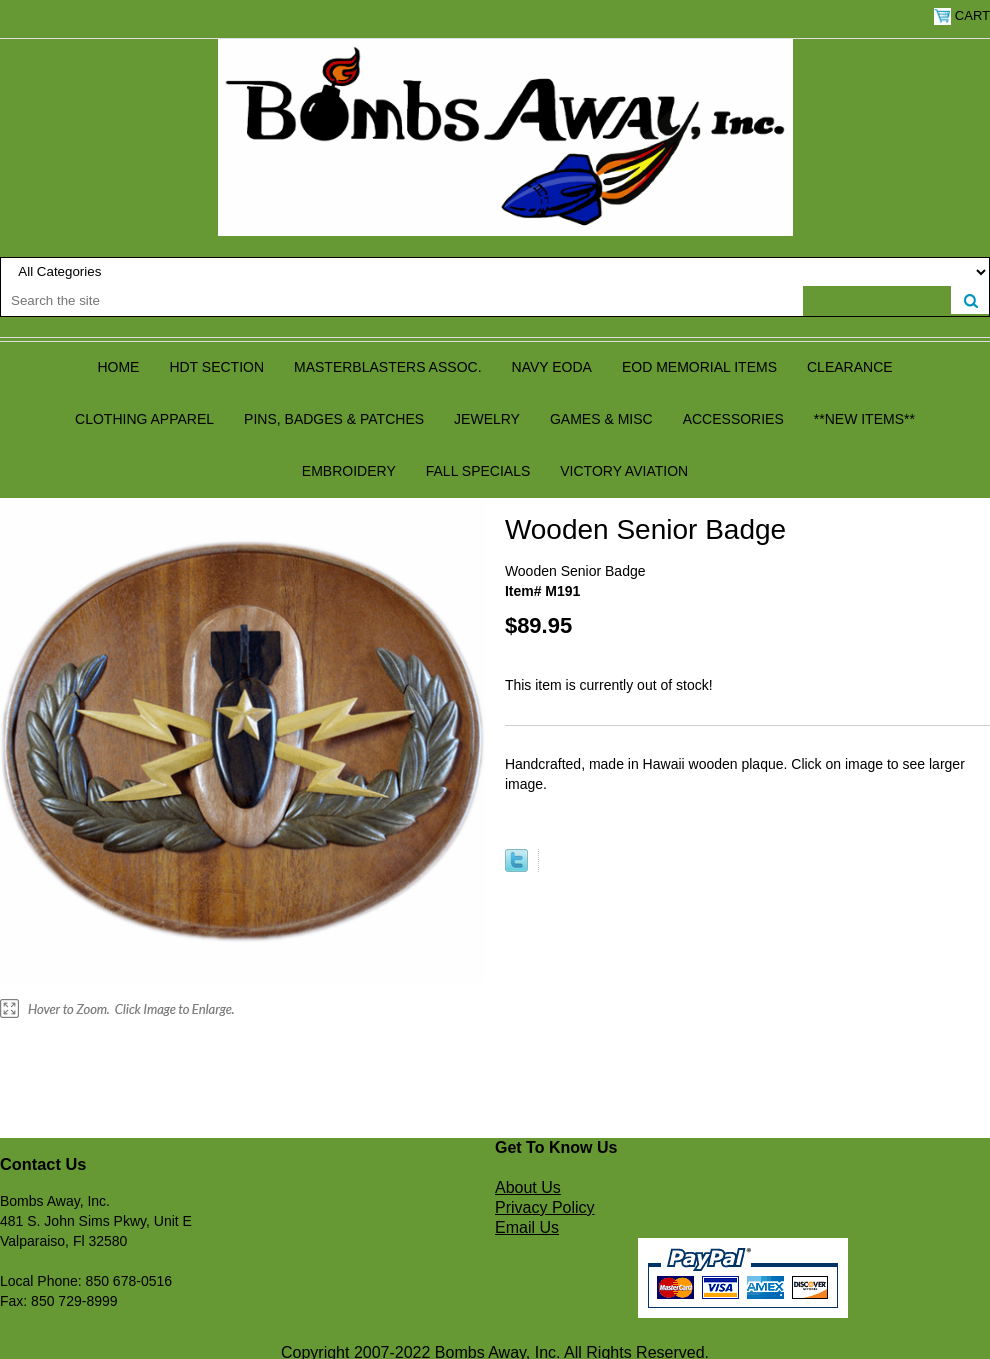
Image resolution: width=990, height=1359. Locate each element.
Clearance (850, 367)
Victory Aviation (624, 471)
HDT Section (216, 367)
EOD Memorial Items (699, 367)
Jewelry (487, 419)
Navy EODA (552, 367)
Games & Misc (601, 419)
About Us (528, 1187)
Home (118, 367)
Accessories (733, 419)
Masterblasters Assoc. (388, 367)
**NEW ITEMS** (864, 419)
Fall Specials (478, 471)
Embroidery (349, 471)
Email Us (527, 1227)
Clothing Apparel (144, 419)
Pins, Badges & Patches (334, 419)
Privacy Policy (545, 1207)
